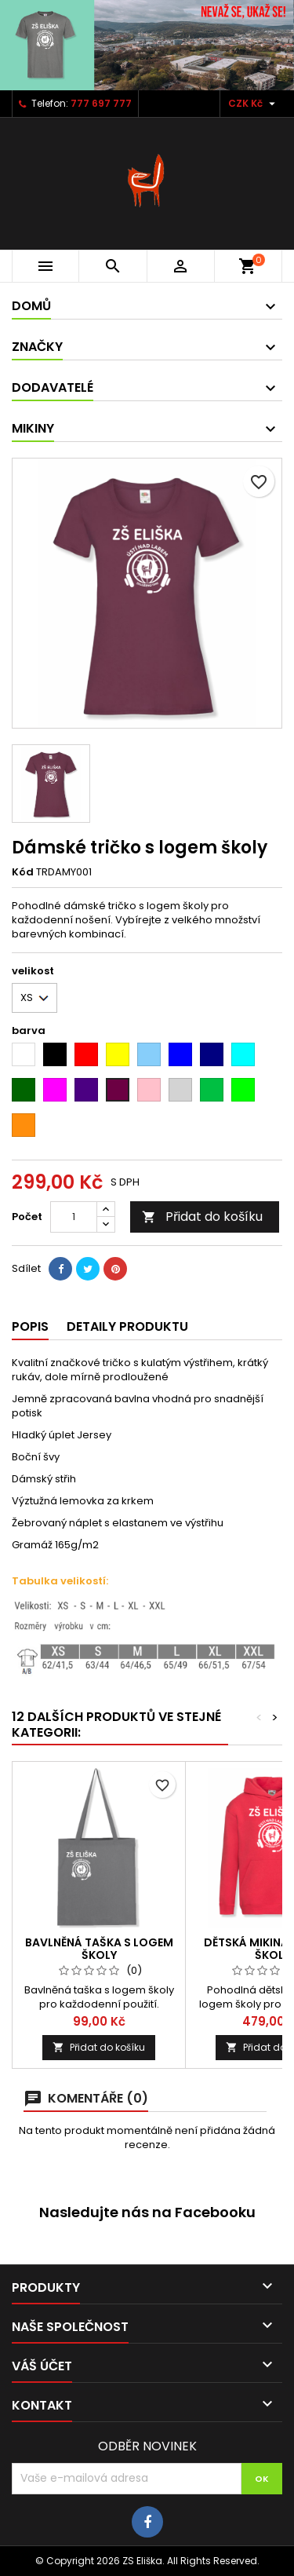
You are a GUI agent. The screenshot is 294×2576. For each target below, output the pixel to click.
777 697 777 (101, 103)
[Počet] (73, 1217)
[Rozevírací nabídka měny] (253, 103)
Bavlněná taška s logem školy (99, 1949)
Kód (23, 872)
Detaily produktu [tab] (127, 1326)
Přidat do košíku (202, 1217)
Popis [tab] (30, 1326)
